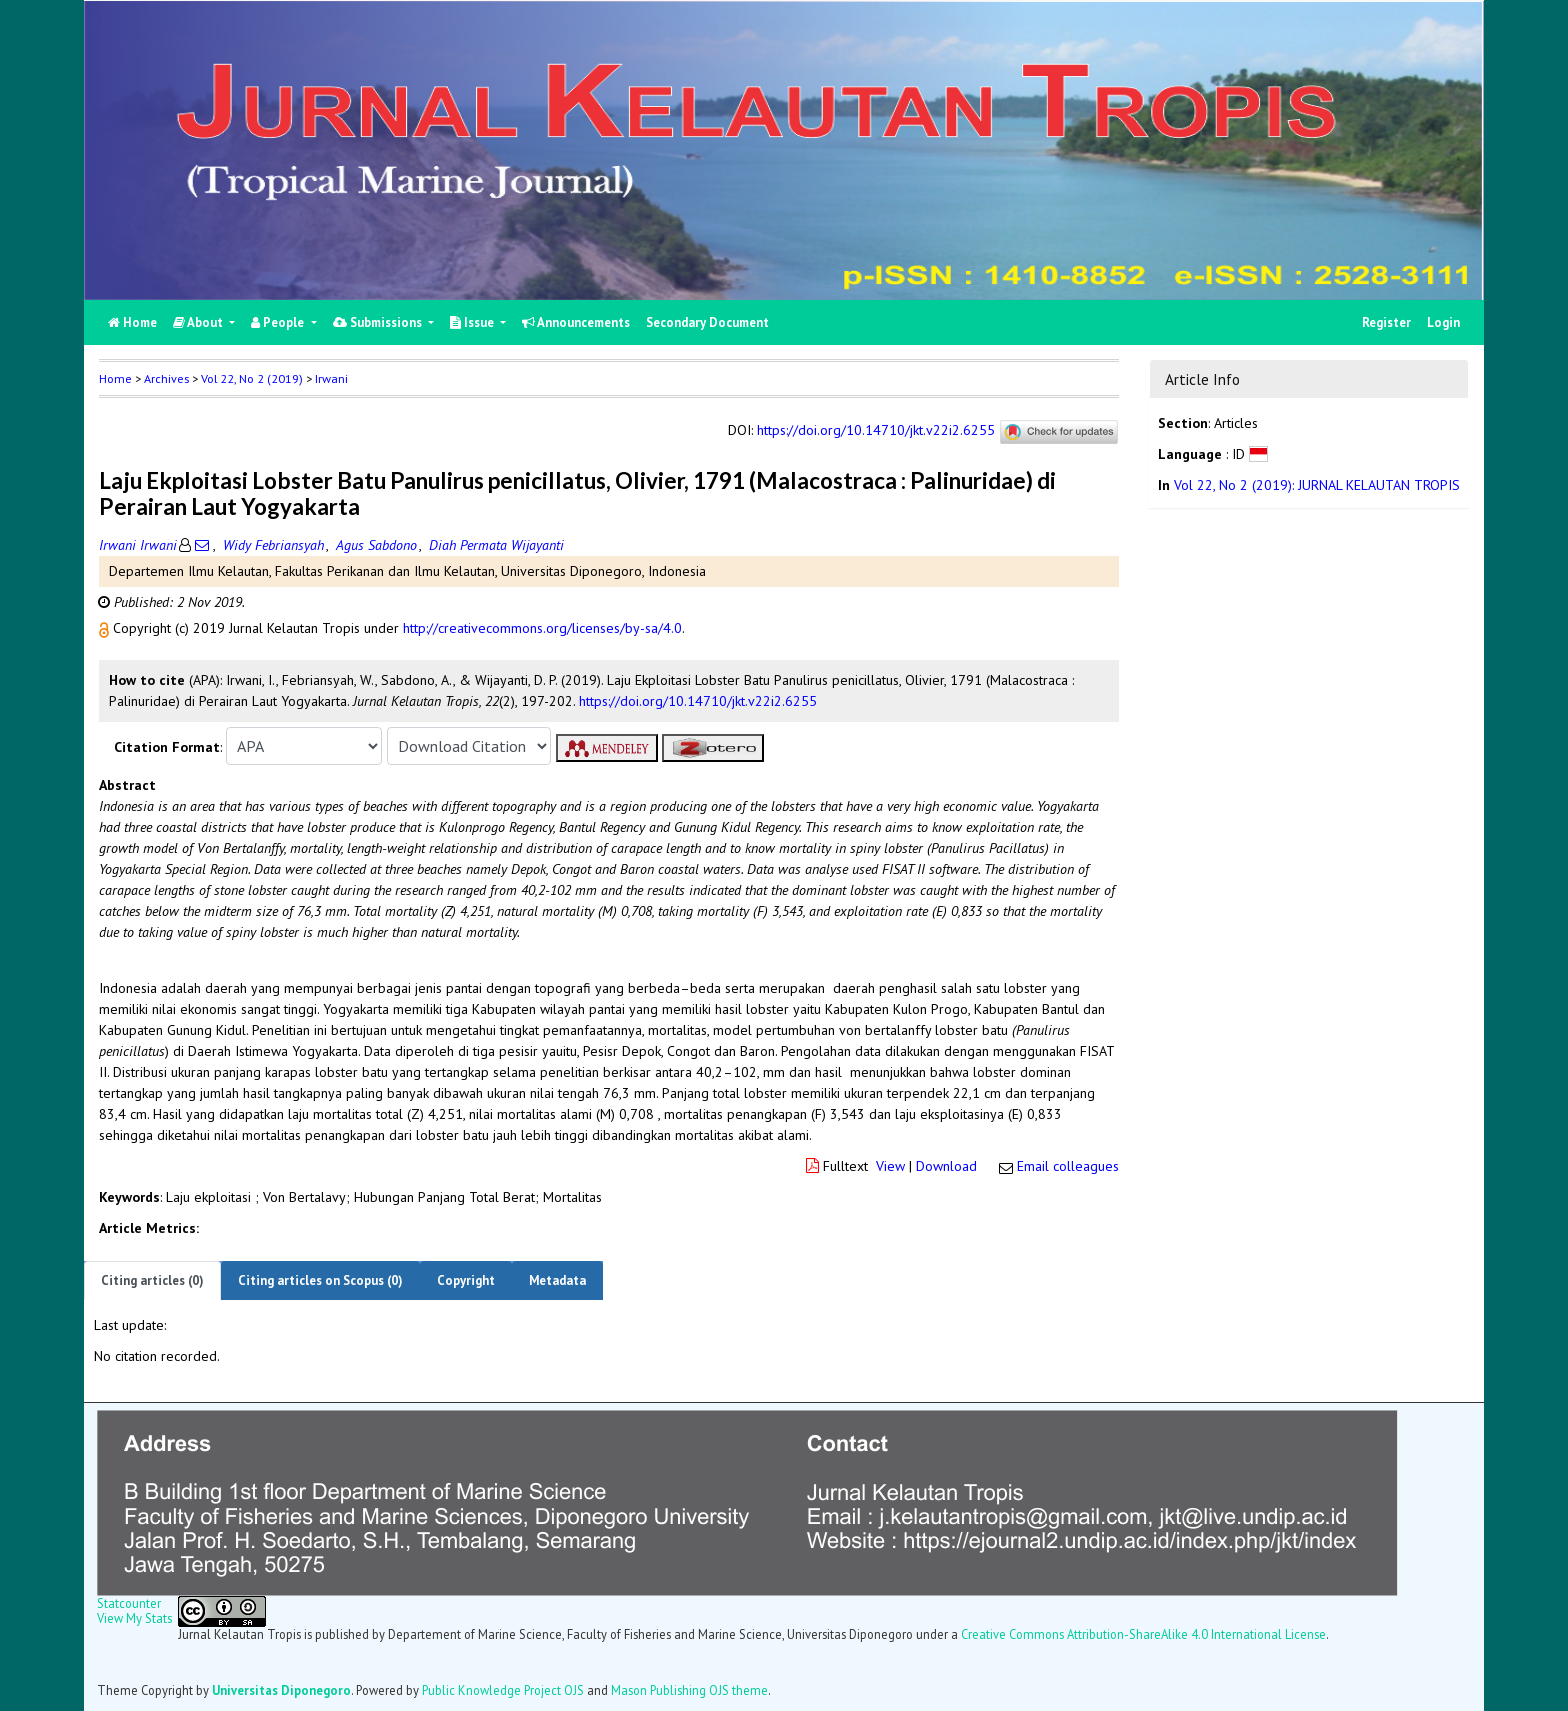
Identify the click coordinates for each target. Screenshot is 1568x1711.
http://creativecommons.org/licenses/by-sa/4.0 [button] (542, 628)
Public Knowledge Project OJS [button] (503, 1690)
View (890, 1166)
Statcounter (129, 1603)
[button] (106, 628)
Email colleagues (1068, 1166)
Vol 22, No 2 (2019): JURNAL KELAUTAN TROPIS (1317, 485)
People (279, 322)
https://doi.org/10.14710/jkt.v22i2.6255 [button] (698, 701)
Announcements (576, 322)
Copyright (466, 1280)
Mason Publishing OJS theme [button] (689, 1690)
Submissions (379, 322)
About (199, 322)
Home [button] (115, 378)
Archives (166, 378)
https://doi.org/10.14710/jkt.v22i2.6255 (876, 431)
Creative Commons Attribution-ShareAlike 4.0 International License (1143, 1634)
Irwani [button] (331, 378)
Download (946, 1166)
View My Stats (134, 1618)
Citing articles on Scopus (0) (320, 1280)
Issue (473, 322)
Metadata (557, 1280)
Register (1386, 322)
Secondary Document (707, 322)
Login (1443, 322)
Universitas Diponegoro (281, 1690)
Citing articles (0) (152, 1280)
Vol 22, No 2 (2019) (252, 378)
